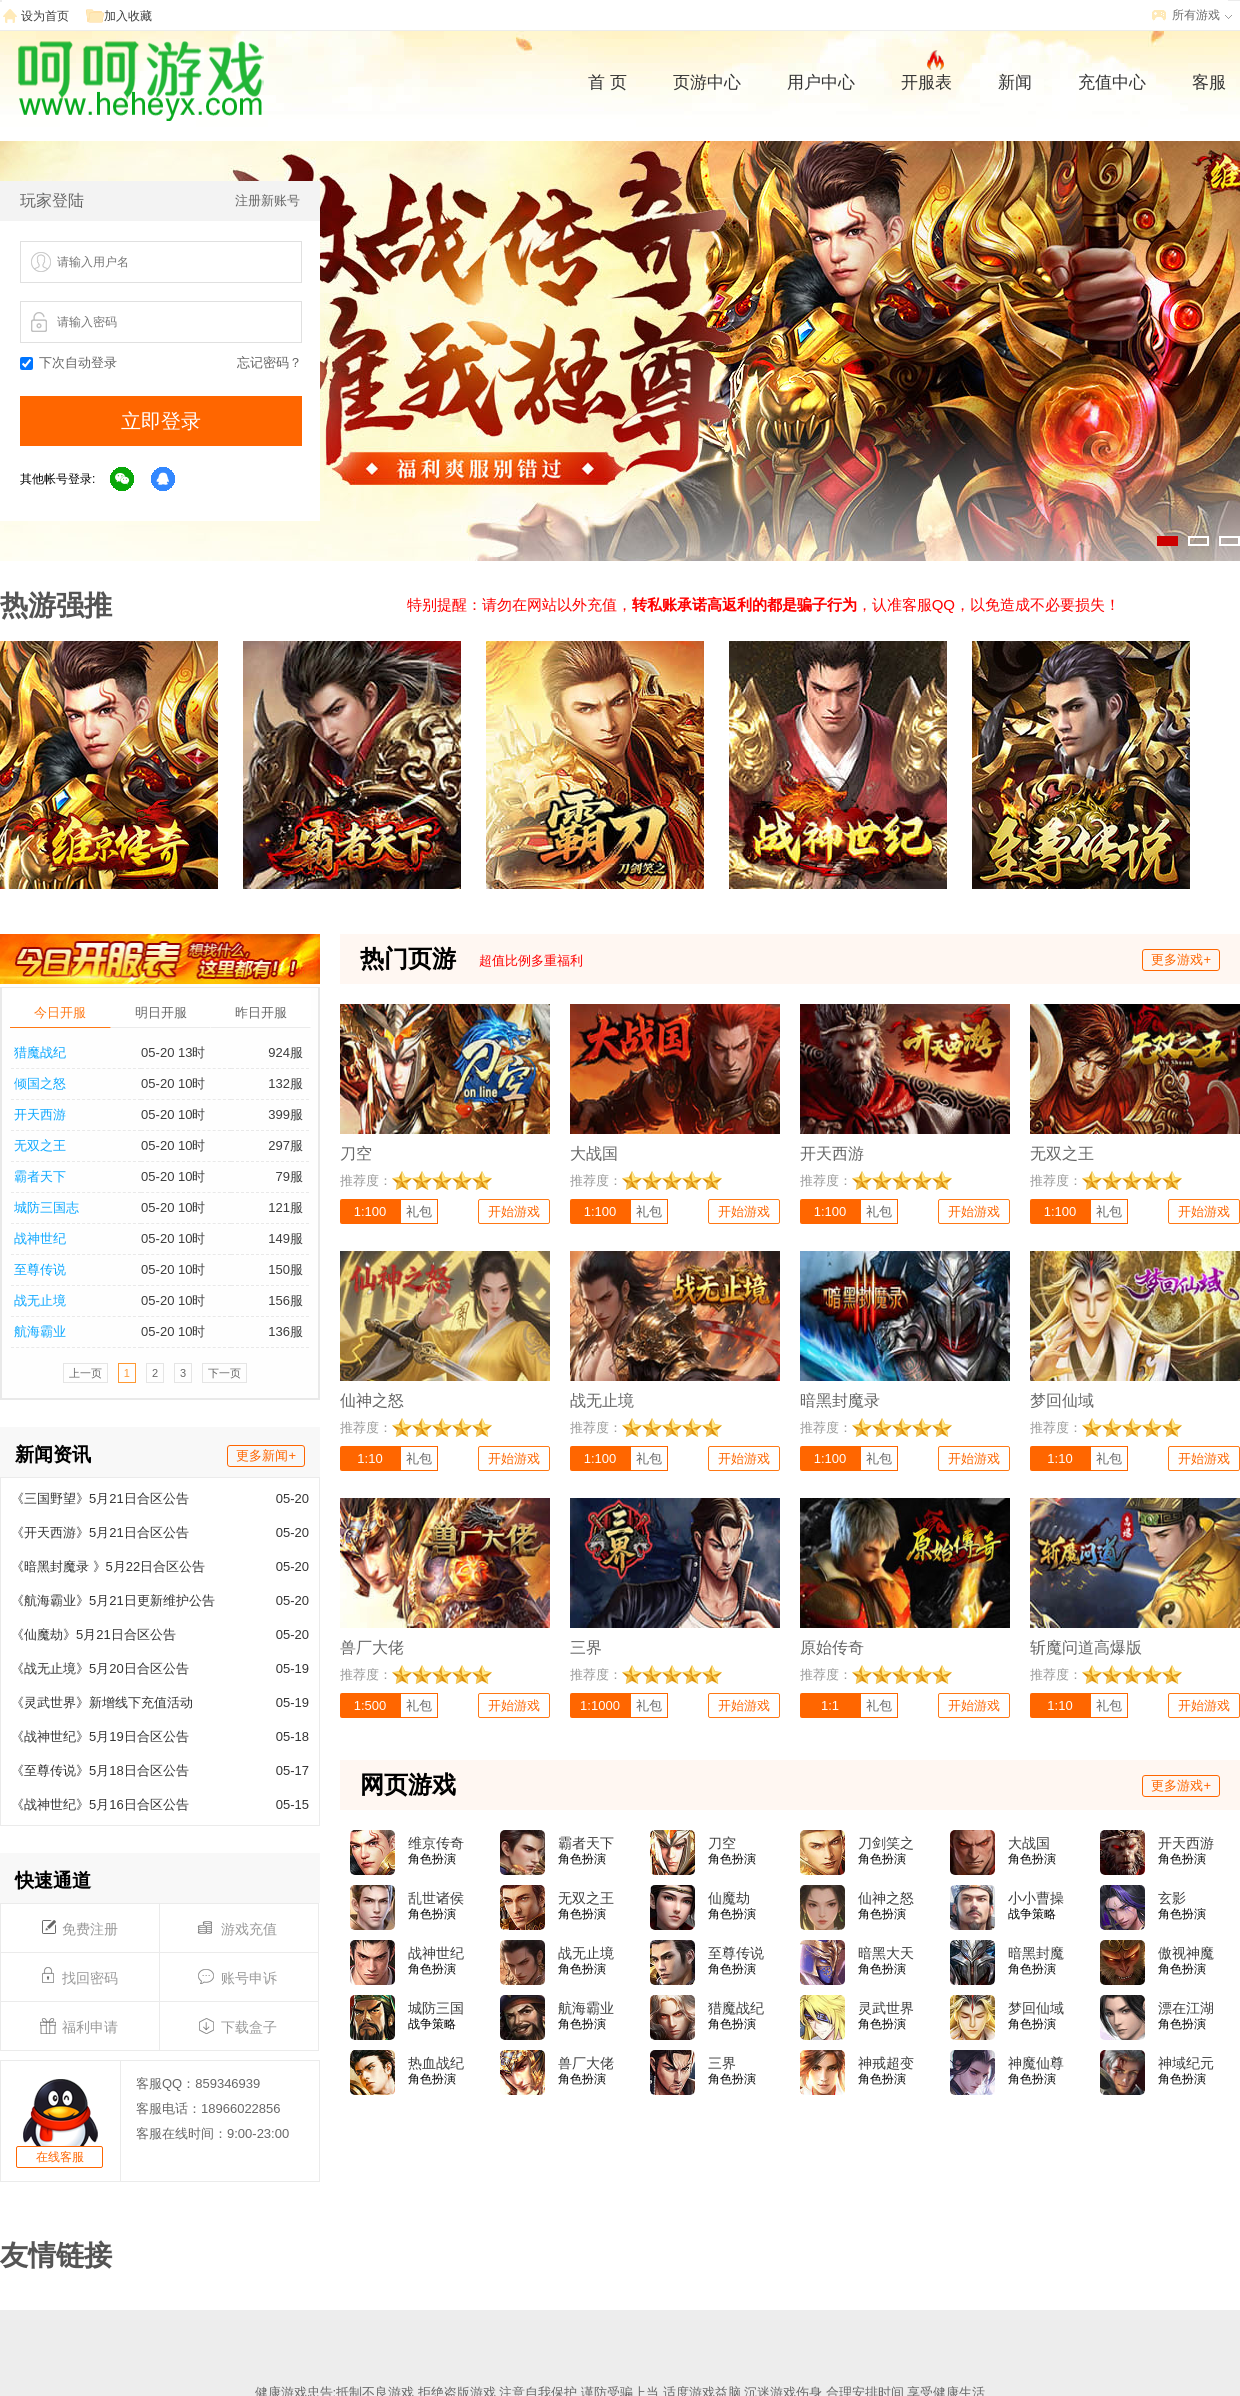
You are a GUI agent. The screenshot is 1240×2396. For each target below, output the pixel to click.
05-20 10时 (173, 1083)
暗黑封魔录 (1036, 1954)
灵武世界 (886, 2008)
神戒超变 (886, 2063)
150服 (285, 1269)
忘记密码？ (269, 362)
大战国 (1029, 1843)
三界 (722, 2063)
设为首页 (45, 16)
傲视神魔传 (1186, 1954)
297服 (285, 1145)
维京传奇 (436, 1843)
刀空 (722, 1843)
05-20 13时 (173, 1052)
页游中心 (707, 82)
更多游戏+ (1181, 959)
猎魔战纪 (40, 1052)
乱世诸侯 (436, 1898)
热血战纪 (436, 2063)
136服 (285, 1331)
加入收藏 (128, 16)
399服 (285, 1114)
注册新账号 (267, 200)
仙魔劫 (729, 1898)
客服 (1209, 82)
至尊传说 (40, 1269)
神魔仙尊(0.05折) (1036, 2064)
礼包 (419, 1211)
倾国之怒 (40, 1083)
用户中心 (821, 82)
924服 (285, 1052)
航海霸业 (40, 1331)
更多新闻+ (266, 1455)
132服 (285, 1083)
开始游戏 (514, 1211)
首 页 (607, 82)
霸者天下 (40, 1176)
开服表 (926, 80)
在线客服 (60, 2157)
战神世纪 (40, 1238)
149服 (285, 1238)
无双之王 (40, 1145)
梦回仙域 (1036, 2008)
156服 (285, 1300)
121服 (285, 1207)
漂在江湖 (1186, 2008)
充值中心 (1112, 82)
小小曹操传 (1036, 1899)
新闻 (1015, 82)
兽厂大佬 (586, 2063)
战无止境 (40, 1300)
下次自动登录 (68, 362)
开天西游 (40, 1114)
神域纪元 (1186, 2063)
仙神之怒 (886, 1898)
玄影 (1172, 1898)
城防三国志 (46, 1207)
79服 (289, 1176)
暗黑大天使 (886, 1954)
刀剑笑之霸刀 (886, 1844)
